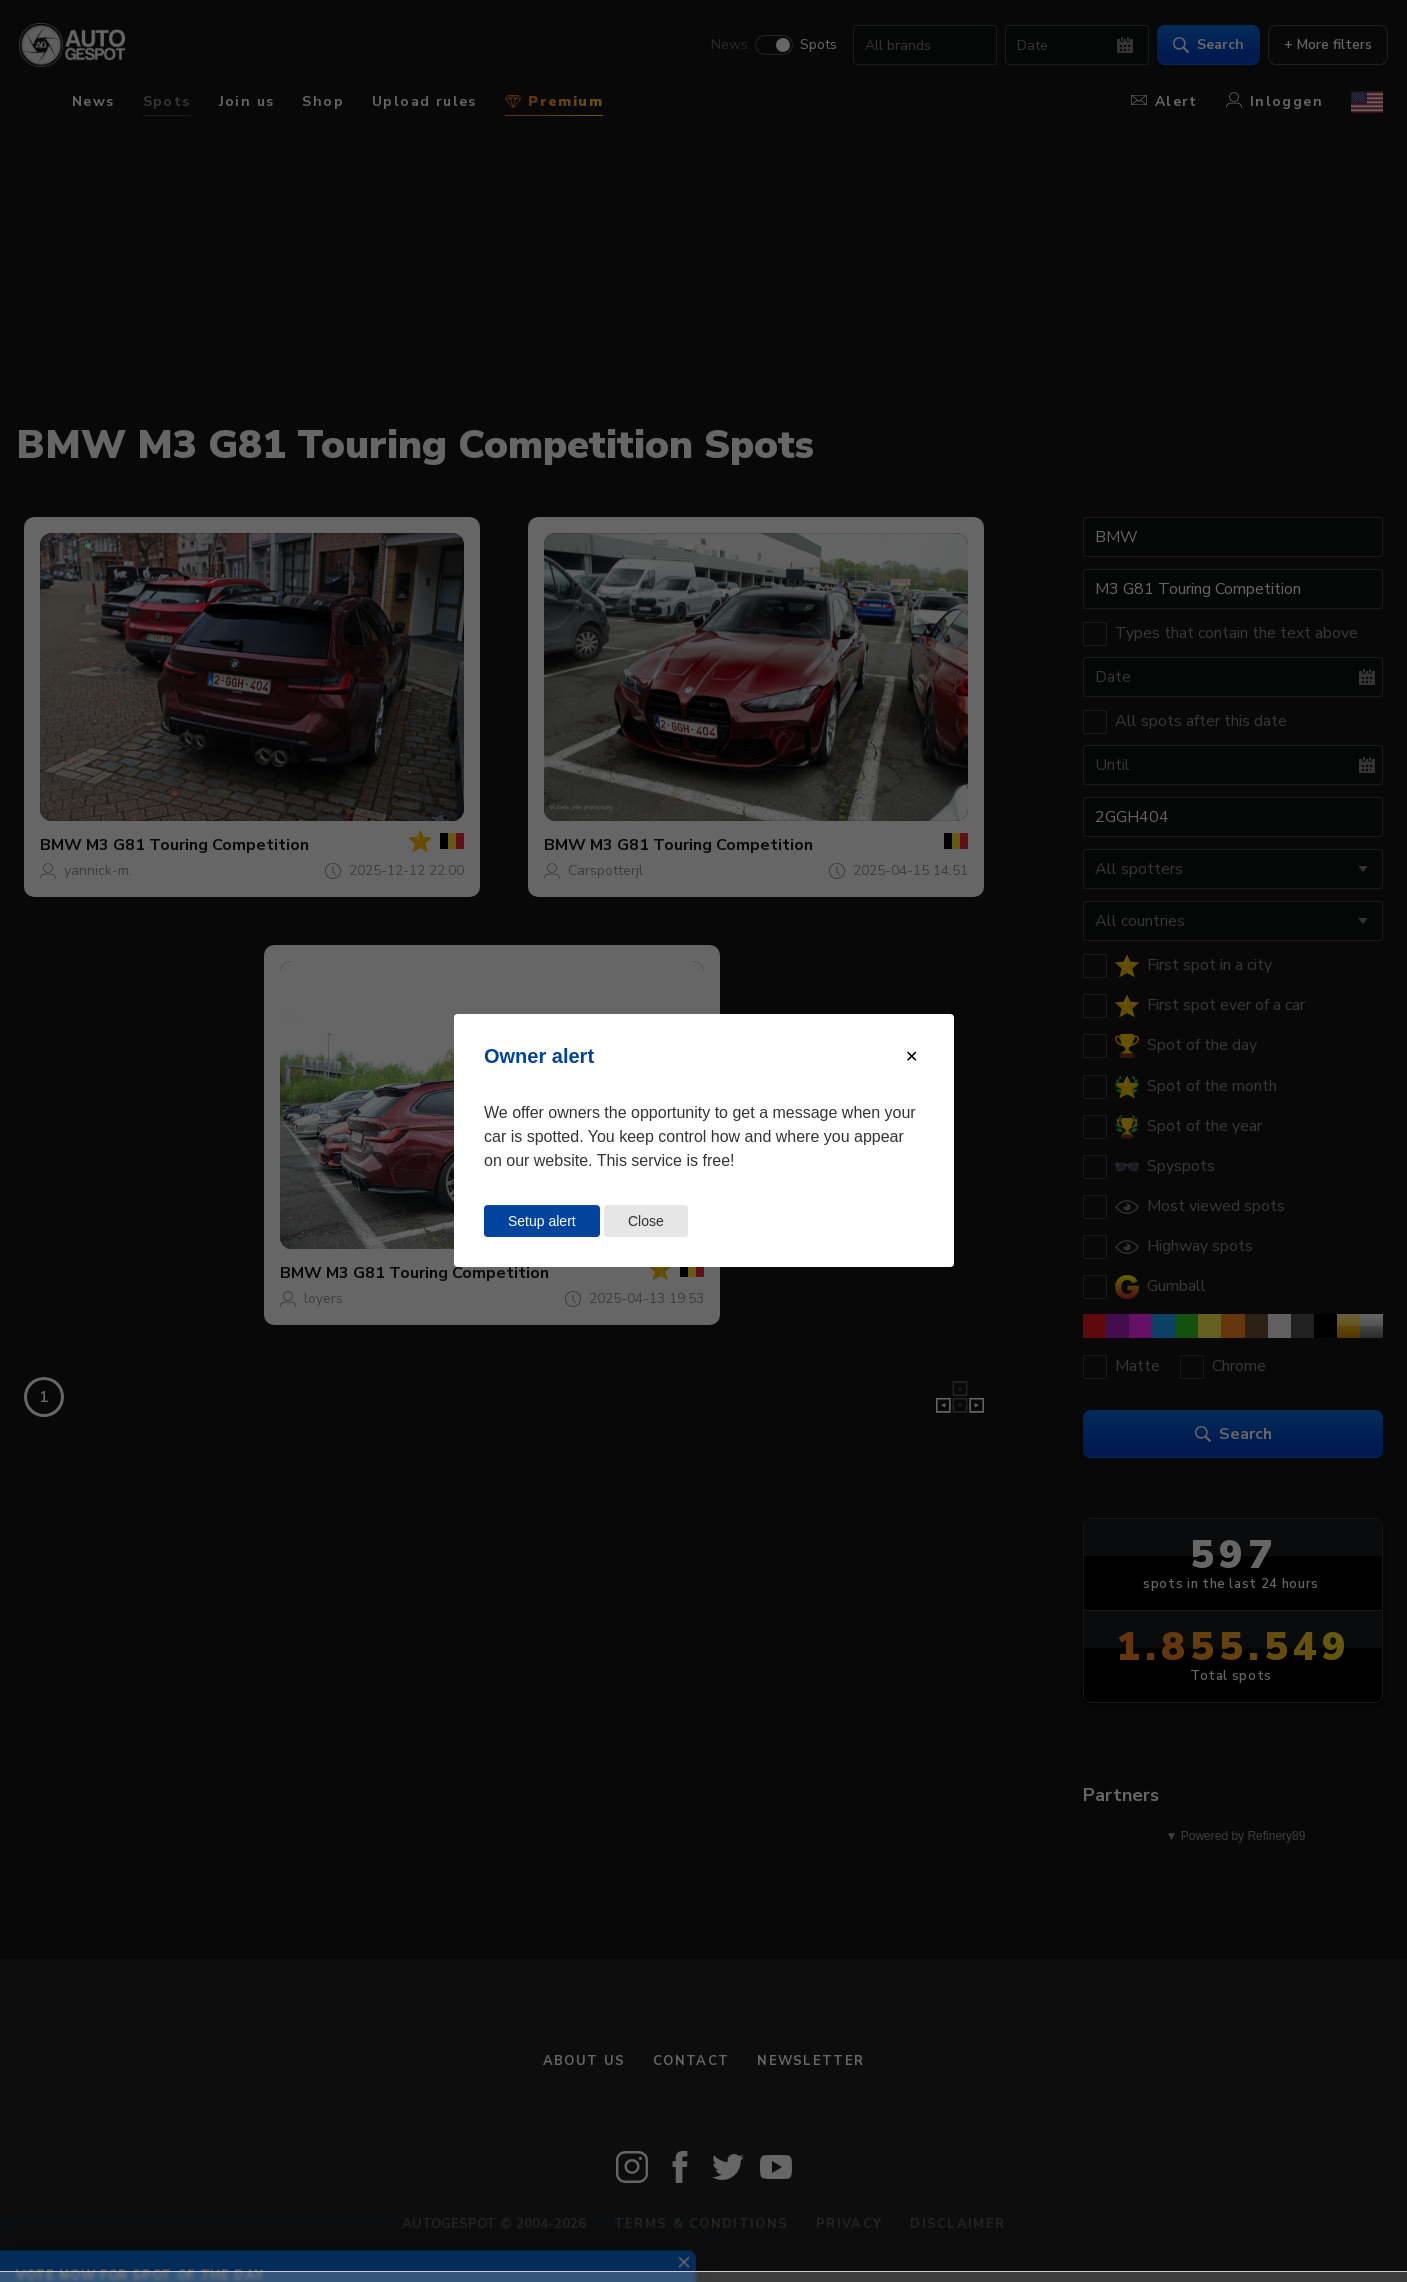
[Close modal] (911, 1056)
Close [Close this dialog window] (646, 1221)
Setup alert (542, 1221)
